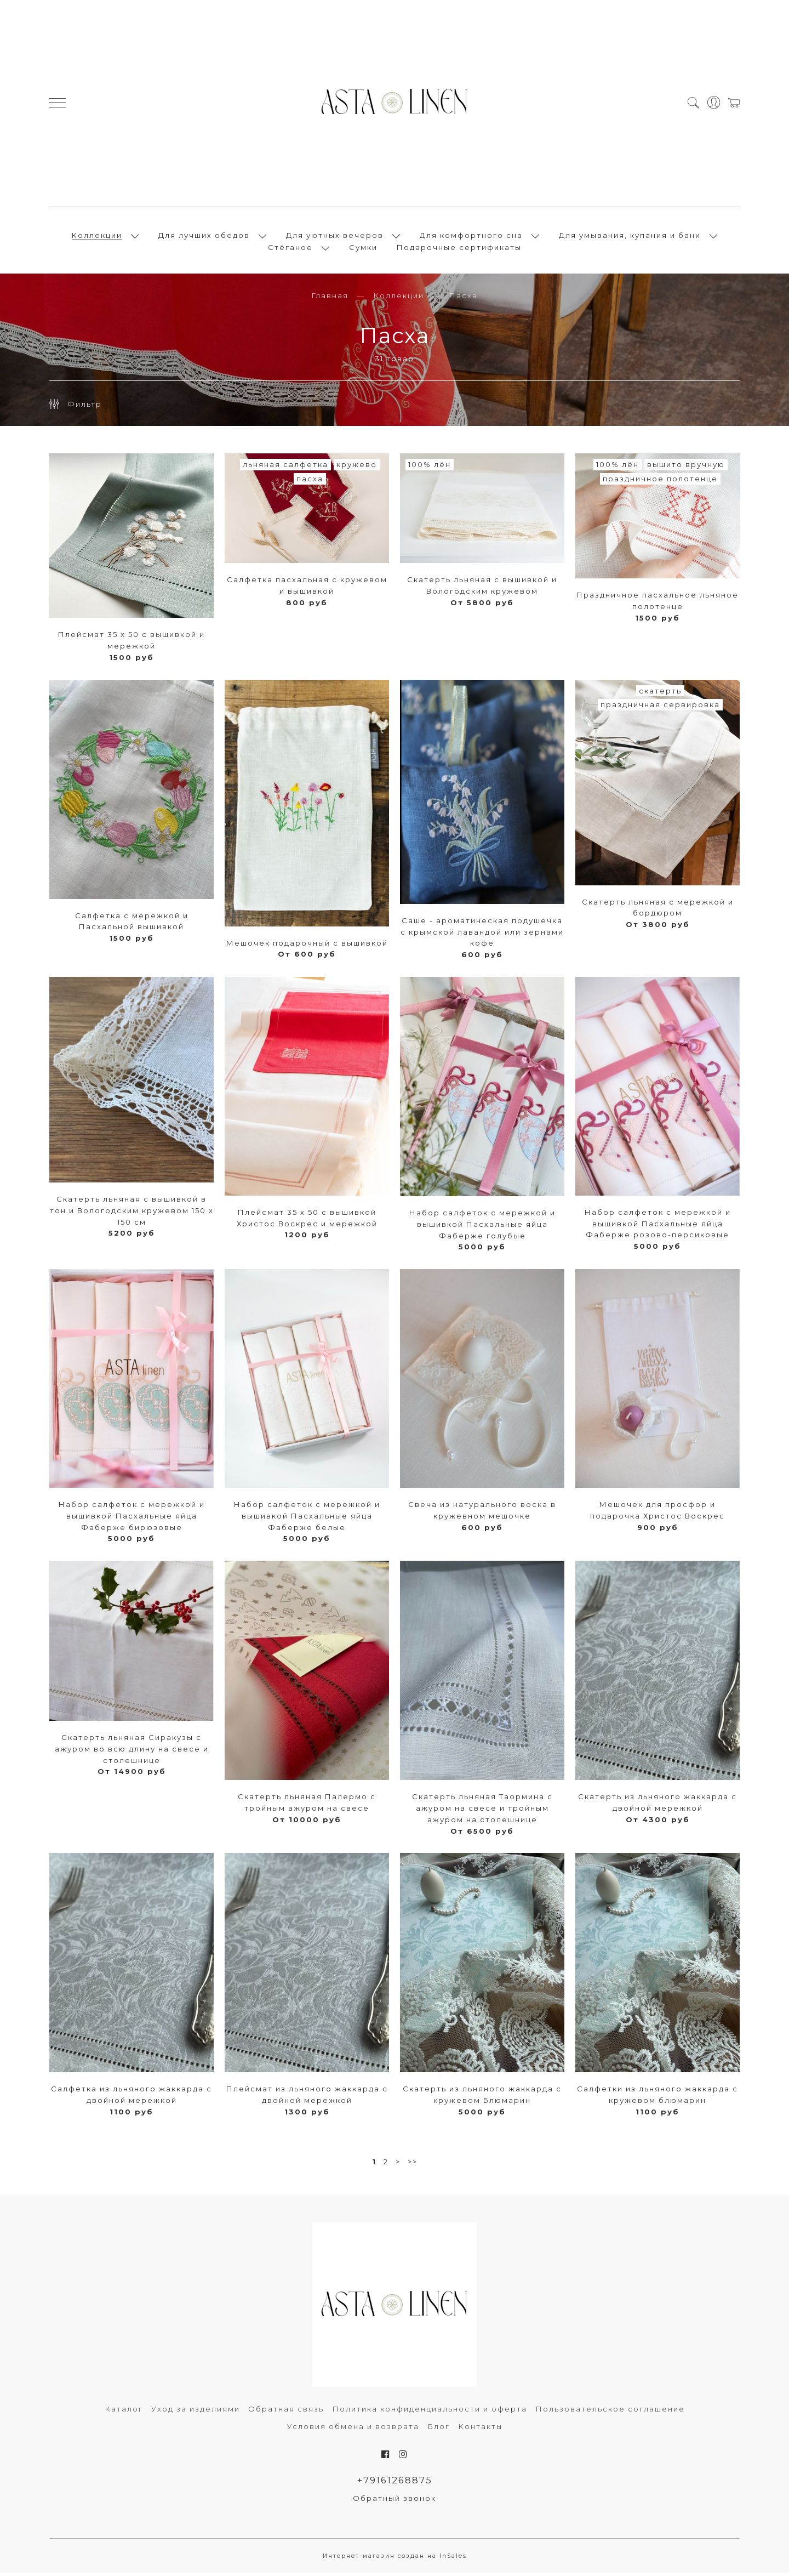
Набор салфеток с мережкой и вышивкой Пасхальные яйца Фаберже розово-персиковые (658, 1227)
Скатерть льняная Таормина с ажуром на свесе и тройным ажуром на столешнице (482, 1811)
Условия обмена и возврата (353, 2429)
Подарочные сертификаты (459, 248)
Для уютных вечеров (335, 236)
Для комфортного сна (471, 236)
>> (413, 2164)
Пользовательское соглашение (610, 2412)
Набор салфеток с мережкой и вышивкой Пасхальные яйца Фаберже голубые (482, 1227)
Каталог (124, 2412)
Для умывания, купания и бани (630, 236)
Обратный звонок (394, 2502)
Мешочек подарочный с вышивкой (307, 945)
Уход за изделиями (195, 2412)
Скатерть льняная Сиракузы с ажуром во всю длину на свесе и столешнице (132, 1752)
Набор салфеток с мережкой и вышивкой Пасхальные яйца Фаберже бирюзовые (132, 1519)
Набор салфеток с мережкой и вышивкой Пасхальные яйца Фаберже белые (307, 1519)
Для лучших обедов (204, 236)
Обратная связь (286, 2412)
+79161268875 (394, 2483)
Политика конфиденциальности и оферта (429, 2412)
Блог (438, 2429)
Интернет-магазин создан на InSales (395, 2559)
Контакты (480, 2429)
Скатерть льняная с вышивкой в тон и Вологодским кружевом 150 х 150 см (132, 1214)
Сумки (363, 248)
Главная (329, 298)
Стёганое (290, 248)
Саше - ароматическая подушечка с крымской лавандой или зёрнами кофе (482, 935)
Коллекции (97, 236)
